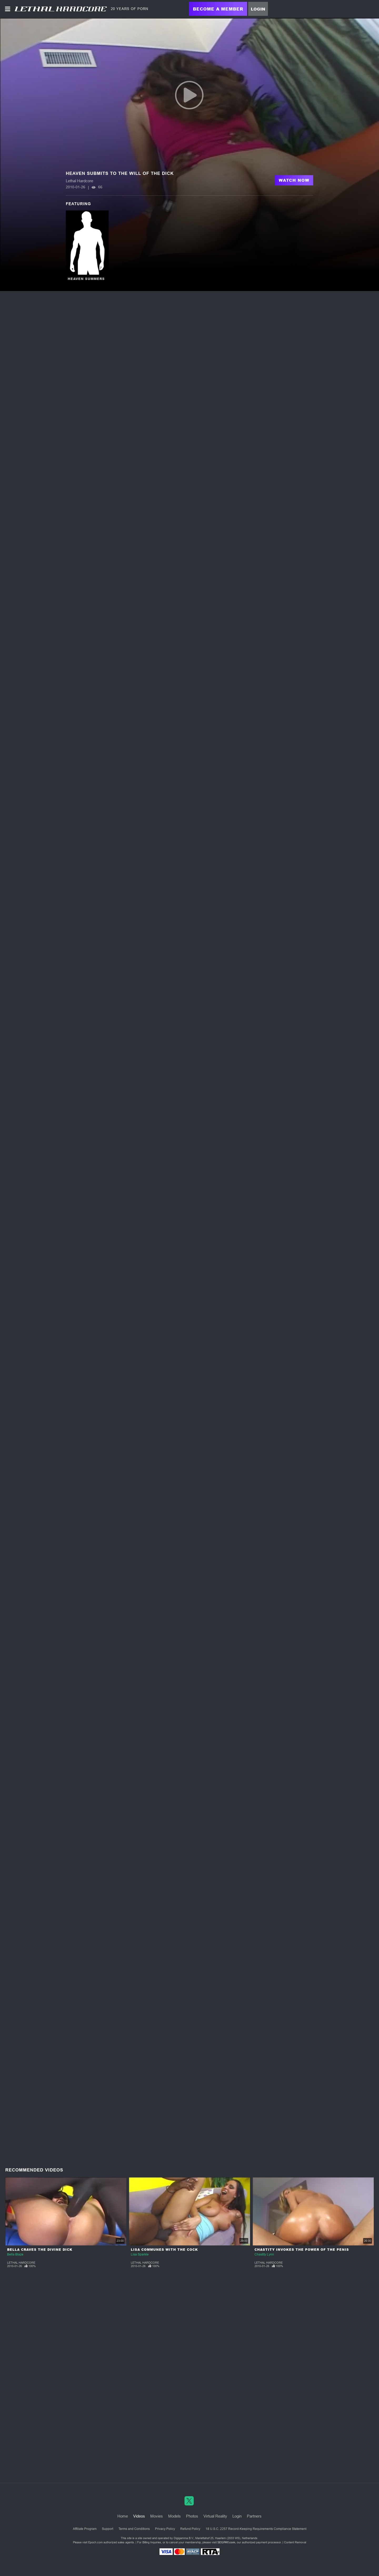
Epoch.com (95, 2542)
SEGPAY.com (226, 2542)
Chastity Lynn (264, 2254)
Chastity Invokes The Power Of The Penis (302, 2249)
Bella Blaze (15, 2254)
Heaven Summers (86, 279)
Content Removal (295, 2542)
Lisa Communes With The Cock (164, 2249)
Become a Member (218, 9)
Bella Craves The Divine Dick (39, 2249)
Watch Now (294, 180)
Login (258, 9)
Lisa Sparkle (140, 2254)
